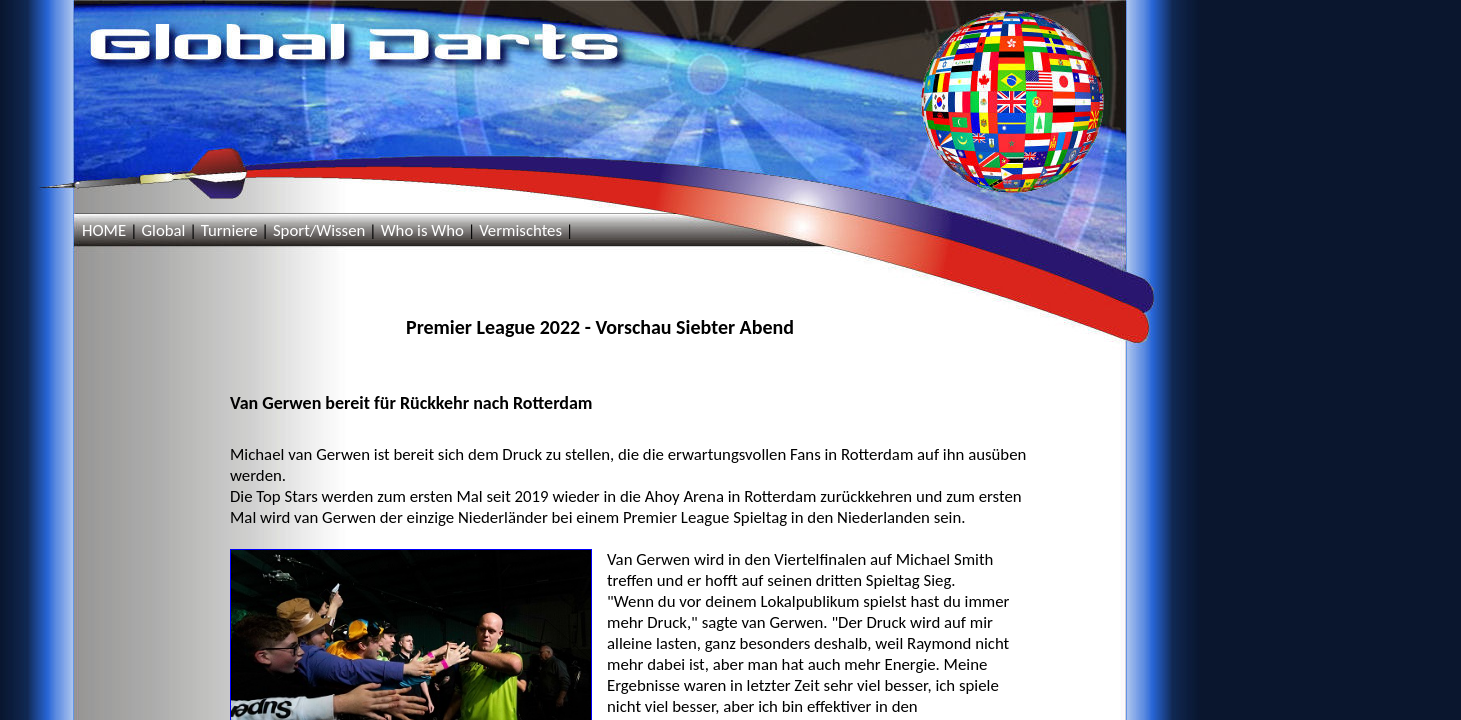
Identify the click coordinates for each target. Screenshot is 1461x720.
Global (163, 230)
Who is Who (422, 230)
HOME (104, 230)
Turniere (229, 230)
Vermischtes (520, 230)
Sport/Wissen (319, 230)
